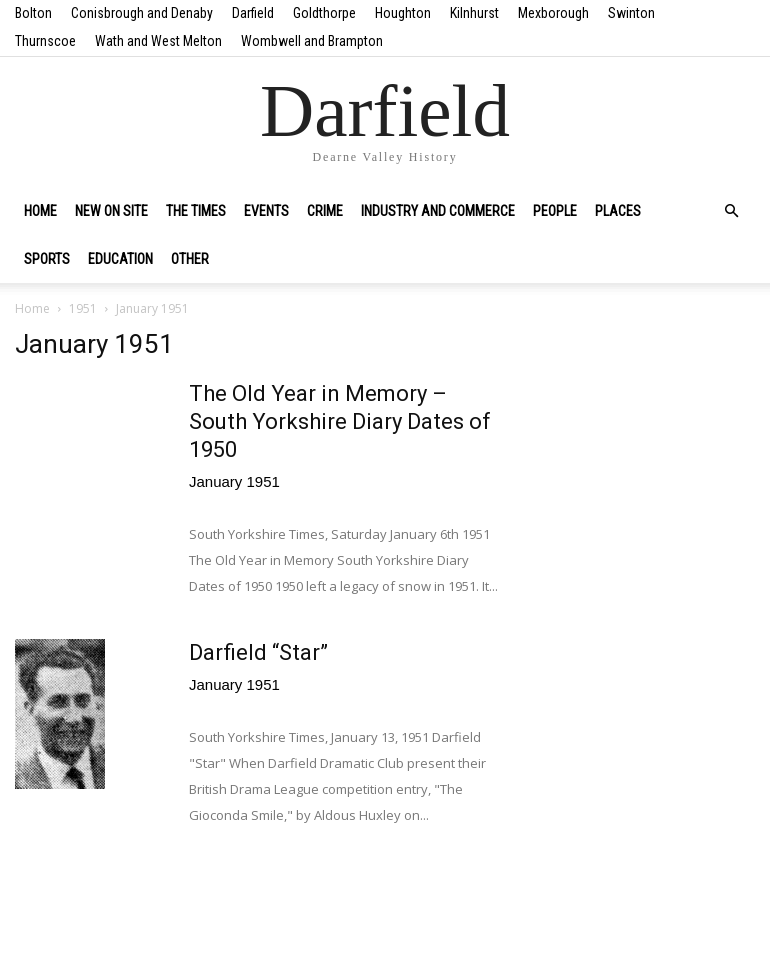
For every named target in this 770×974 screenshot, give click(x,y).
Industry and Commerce (438, 211)
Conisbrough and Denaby (142, 13)
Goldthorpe (324, 13)
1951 (83, 308)
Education (120, 259)
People (555, 211)
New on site (111, 211)
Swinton (631, 13)
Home (40, 211)
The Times (196, 211)
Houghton (403, 13)
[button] (731, 211)
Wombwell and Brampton (312, 41)
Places (618, 211)
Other (190, 259)
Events (266, 211)
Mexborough (553, 13)
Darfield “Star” (258, 652)
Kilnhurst (474, 13)
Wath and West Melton (158, 41)
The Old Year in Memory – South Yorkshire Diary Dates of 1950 (340, 421)
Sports (47, 259)
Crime (325, 211)
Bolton (33, 13)
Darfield (253, 13)
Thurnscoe (45, 41)
